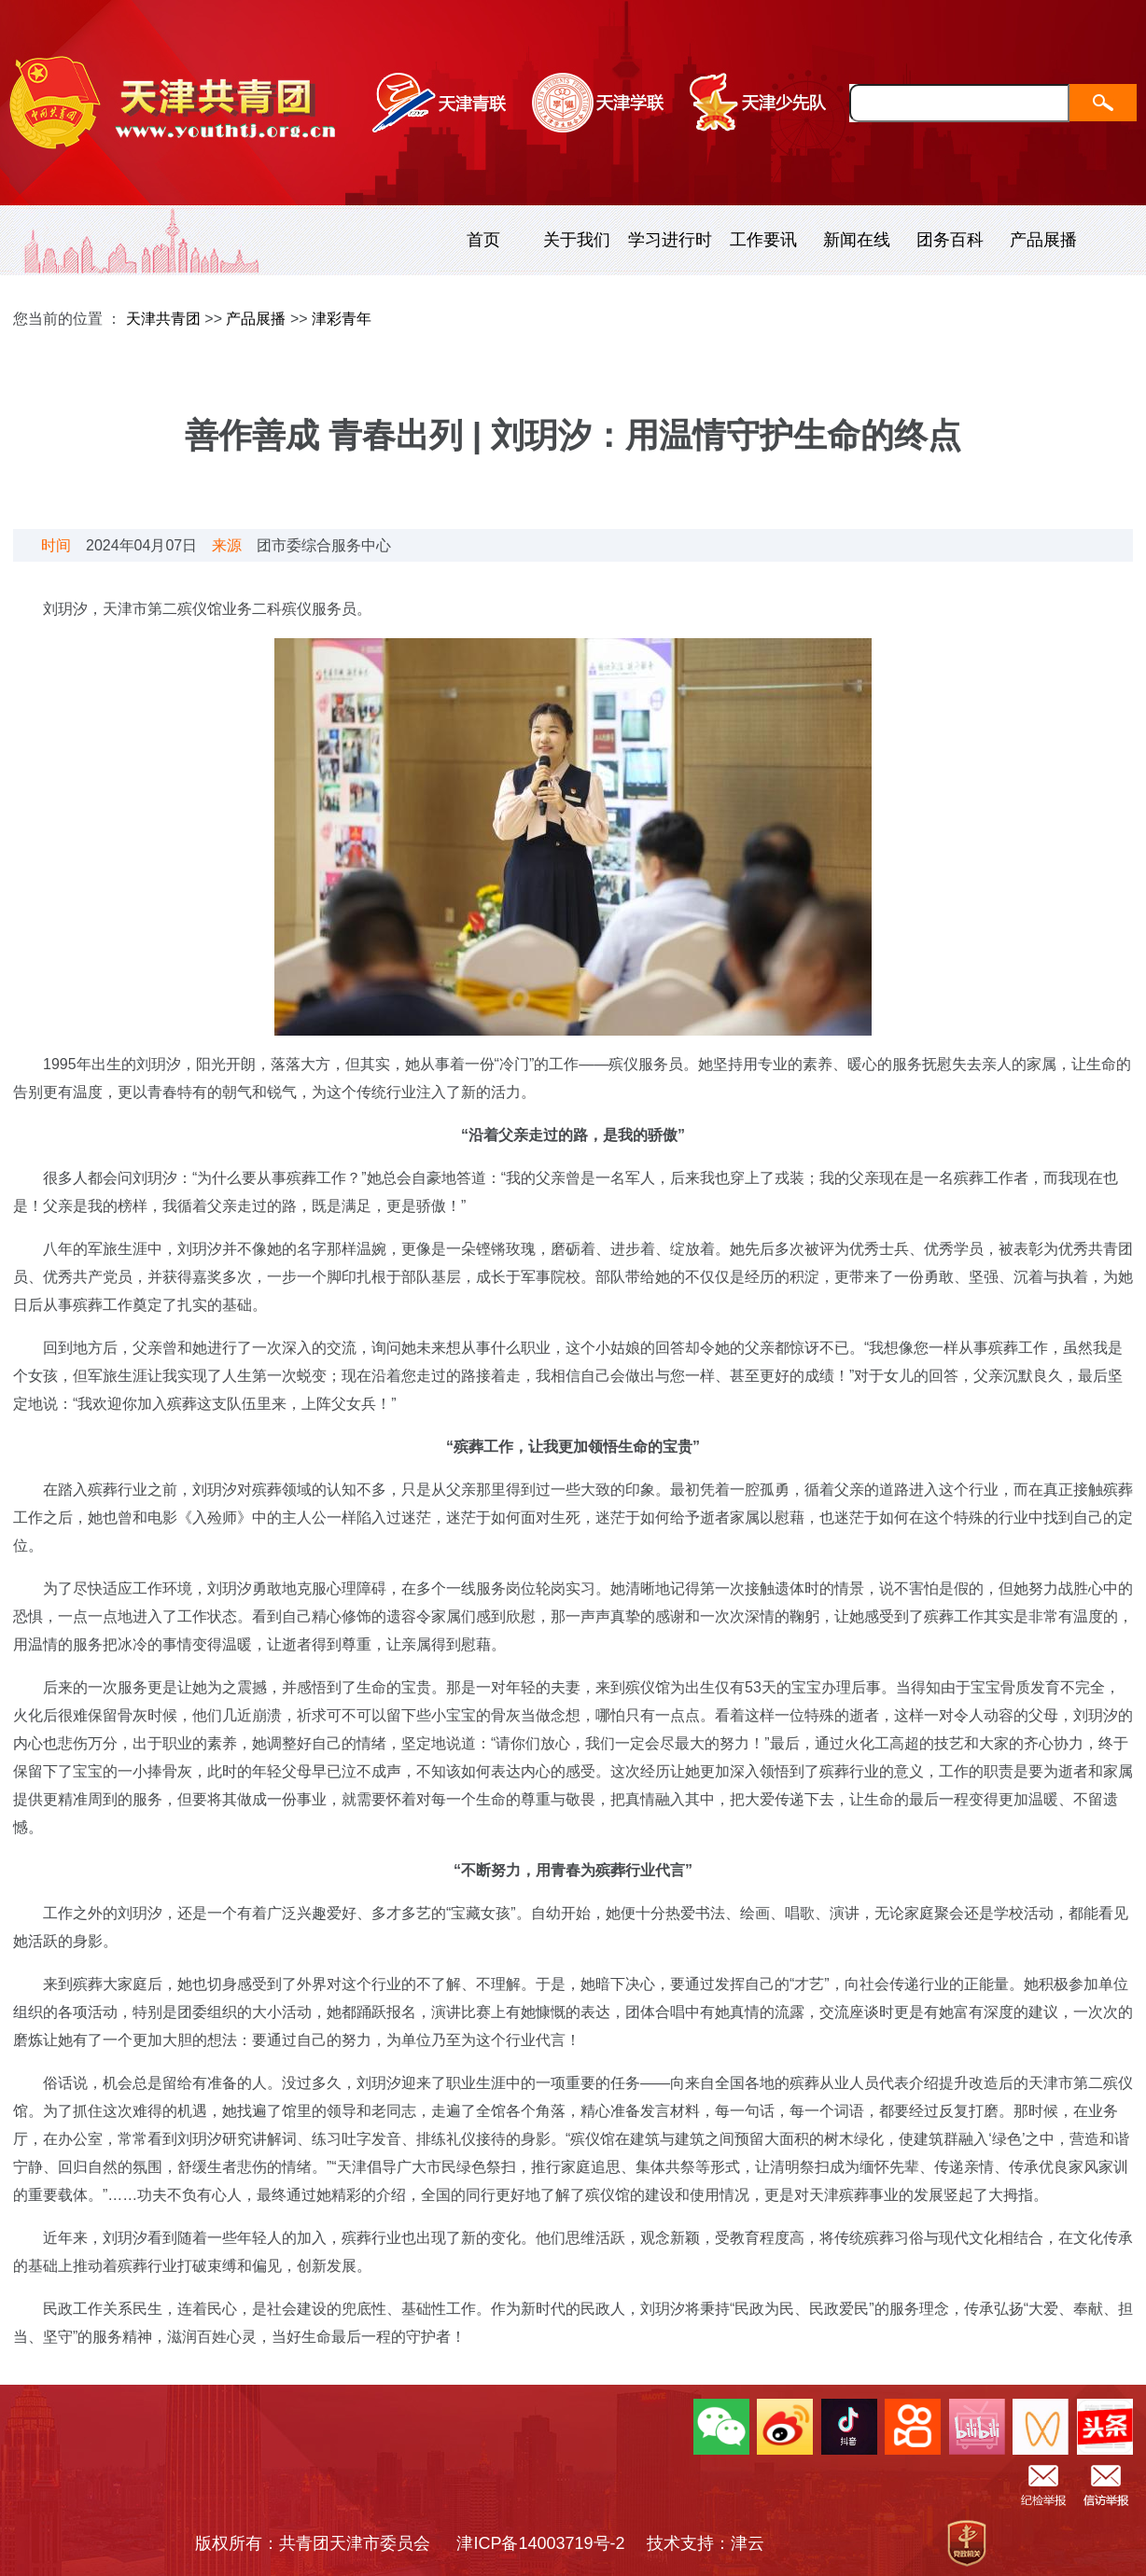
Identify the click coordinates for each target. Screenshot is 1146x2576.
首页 (483, 239)
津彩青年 (341, 319)
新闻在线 (856, 239)
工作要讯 (763, 239)
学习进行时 (670, 239)
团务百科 (950, 239)
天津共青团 (163, 319)
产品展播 (1043, 239)
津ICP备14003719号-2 (548, 2543)
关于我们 (576, 239)
